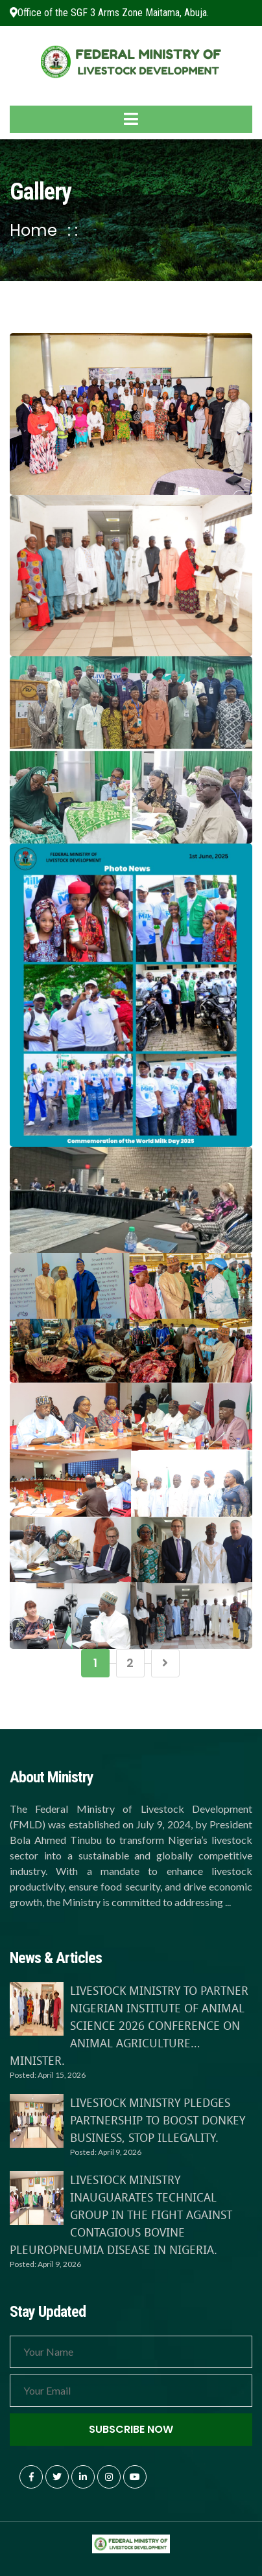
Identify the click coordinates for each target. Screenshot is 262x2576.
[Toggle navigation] (131, 119)
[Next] (165, 1663)
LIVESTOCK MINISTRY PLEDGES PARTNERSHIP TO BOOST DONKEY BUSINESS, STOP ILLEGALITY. (157, 2120)
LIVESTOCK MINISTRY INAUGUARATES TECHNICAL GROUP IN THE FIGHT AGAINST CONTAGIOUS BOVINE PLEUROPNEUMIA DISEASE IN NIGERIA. (121, 2214)
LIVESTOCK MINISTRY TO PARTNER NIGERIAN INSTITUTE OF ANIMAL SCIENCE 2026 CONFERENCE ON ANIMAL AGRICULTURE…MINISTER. (129, 2025)
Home (33, 230)
